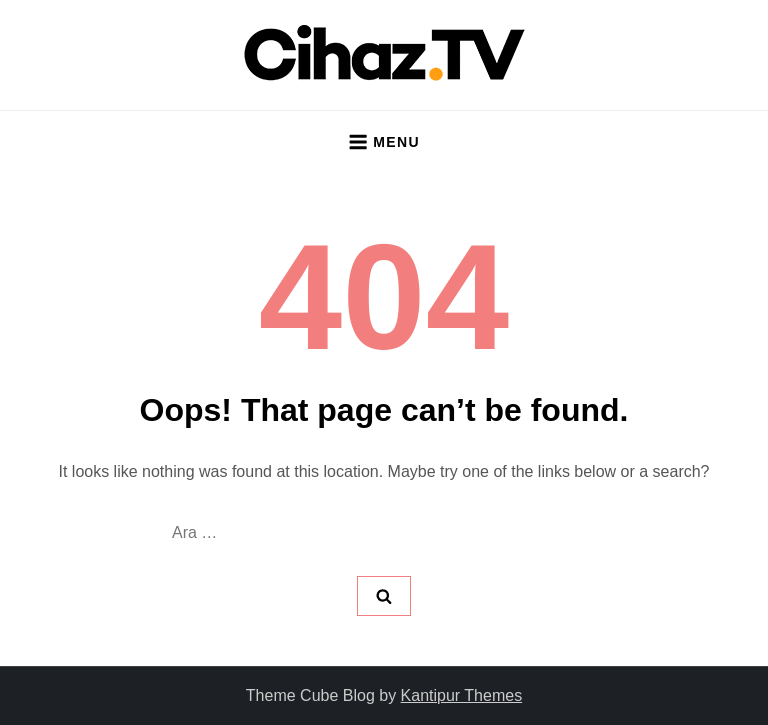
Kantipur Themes (462, 695)
